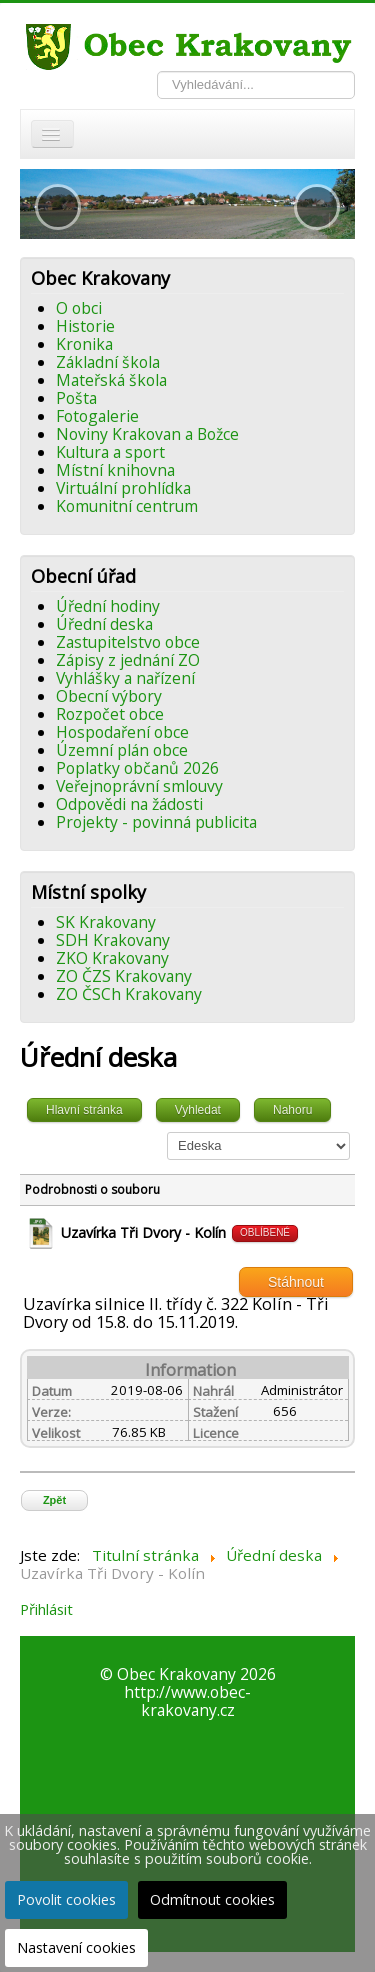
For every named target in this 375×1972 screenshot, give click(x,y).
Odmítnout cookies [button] (212, 1899)
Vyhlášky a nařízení (125, 678)
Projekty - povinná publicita (156, 822)
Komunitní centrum (127, 506)
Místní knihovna (115, 470)
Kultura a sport (110, 452)
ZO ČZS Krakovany (124, 976)
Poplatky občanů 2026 (137, 768)
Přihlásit (46, 1609)
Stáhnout (296, 1282)
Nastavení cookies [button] (76, 1947)
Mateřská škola (111, 380)
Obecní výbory (109, 696)
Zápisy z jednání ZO (128, 660)
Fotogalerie (97, 416)
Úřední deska (104, 624)
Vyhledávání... (157, 71)
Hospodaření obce (122, 732)
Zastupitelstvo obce (128, 642)
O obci (79, 308)
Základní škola (108, 362)
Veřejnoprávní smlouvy (139, 786)
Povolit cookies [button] (66, 1899)
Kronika (84, 344)
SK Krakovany (106, 922)
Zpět (54, 1500)
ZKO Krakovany (112, 958)
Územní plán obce (122, 750)
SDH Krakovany (113, 940)
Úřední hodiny (108, 606)
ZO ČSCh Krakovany (129, 994)
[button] (58, 207)
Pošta (76, 398)
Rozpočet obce (110, 714)
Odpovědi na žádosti (129, 804)
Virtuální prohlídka (123, 488)
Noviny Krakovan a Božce (147, 434)
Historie (85, 326)
